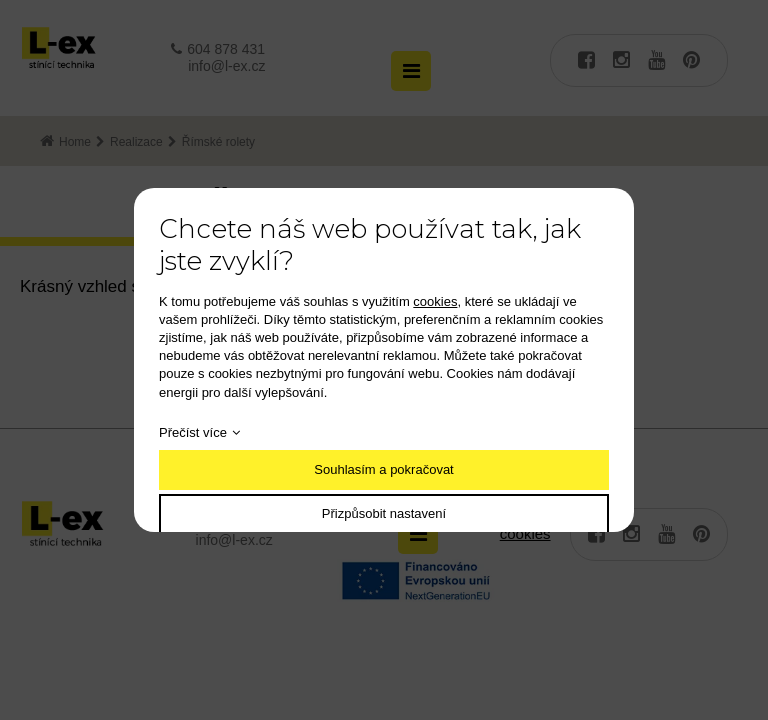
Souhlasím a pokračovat (383, 469)
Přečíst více (193, 432)
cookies (435, 301)
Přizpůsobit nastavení (384, 513)
